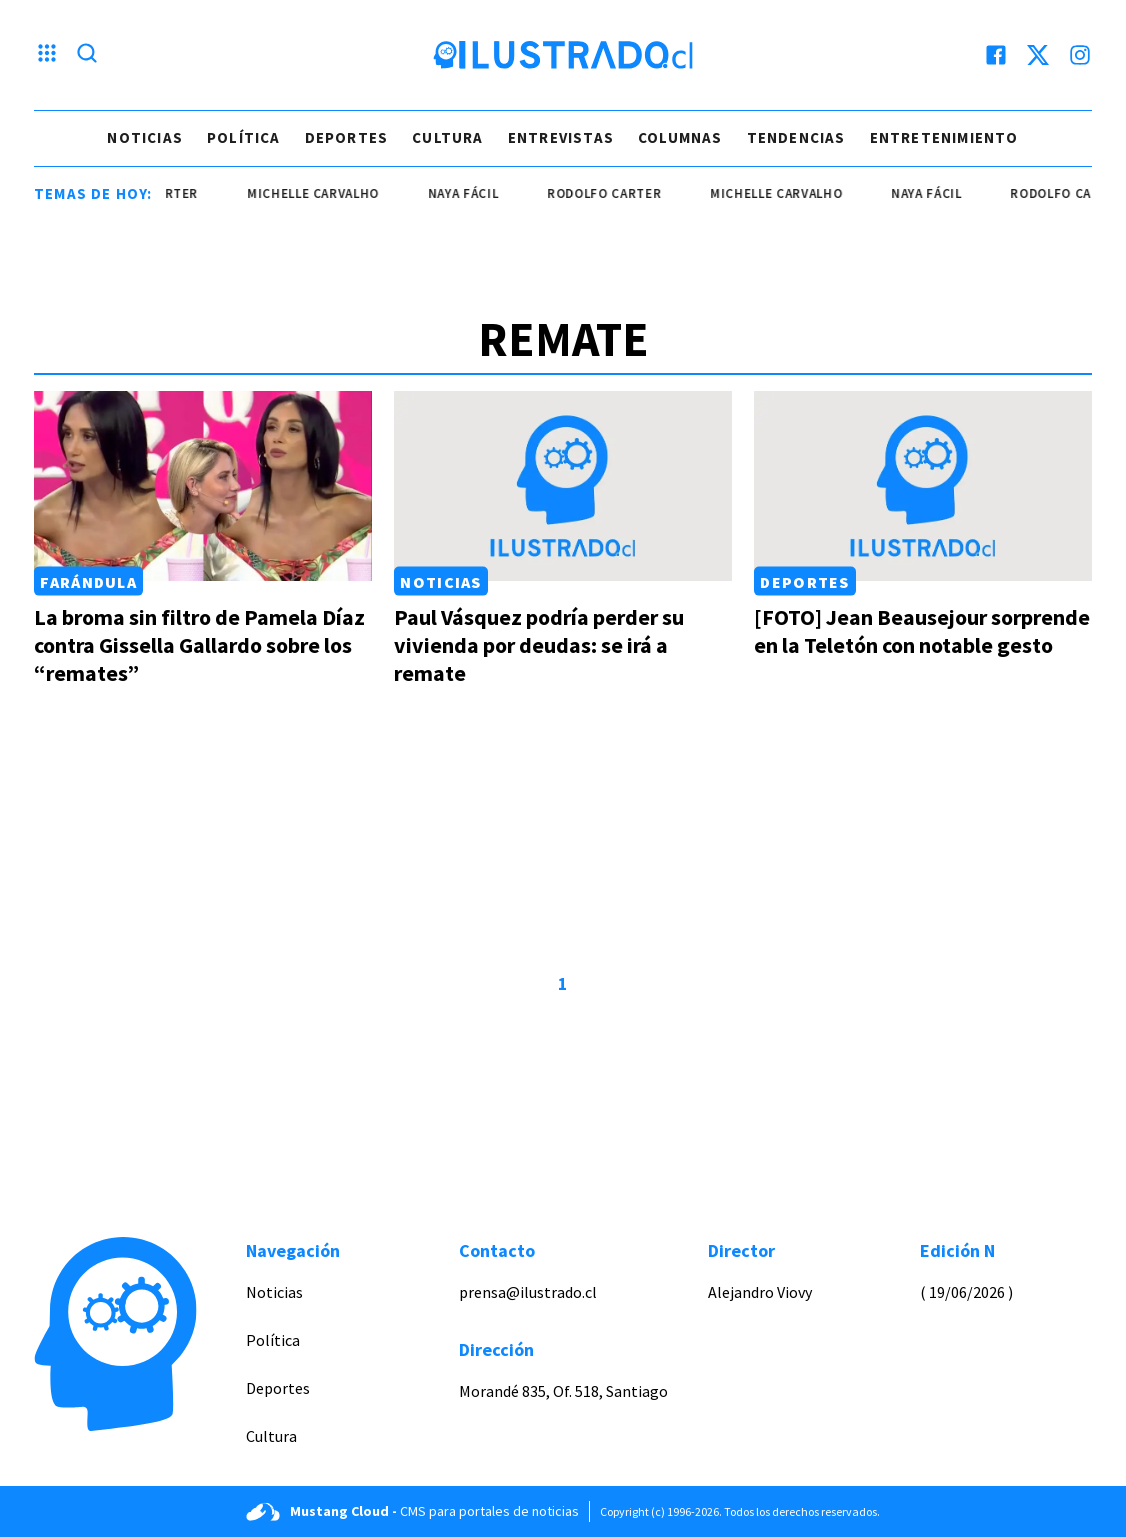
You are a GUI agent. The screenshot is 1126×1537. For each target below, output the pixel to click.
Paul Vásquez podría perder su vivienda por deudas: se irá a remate (539, 645)
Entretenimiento (944, 137)
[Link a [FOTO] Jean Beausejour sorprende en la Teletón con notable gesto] (923, 486)
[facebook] (996, 55)
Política (244, 137)
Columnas (680, 137)
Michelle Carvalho (326, 193)
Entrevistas (561, 137)
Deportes (347, 137)
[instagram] (1080, 55)
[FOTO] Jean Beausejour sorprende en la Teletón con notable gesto (922, 631)
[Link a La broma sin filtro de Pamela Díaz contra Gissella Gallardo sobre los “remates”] (203, 486)
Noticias (145, 137)
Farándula (88, 581)
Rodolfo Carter (617, 193)
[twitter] (1038, 55)
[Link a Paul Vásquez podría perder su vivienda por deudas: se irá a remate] (563, 486)
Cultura (447, 137)
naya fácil (475, 193)
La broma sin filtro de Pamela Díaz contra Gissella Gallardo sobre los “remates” (199, 645)
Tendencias (796, 137)
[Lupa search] (87, 55)
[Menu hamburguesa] (47, 55)
